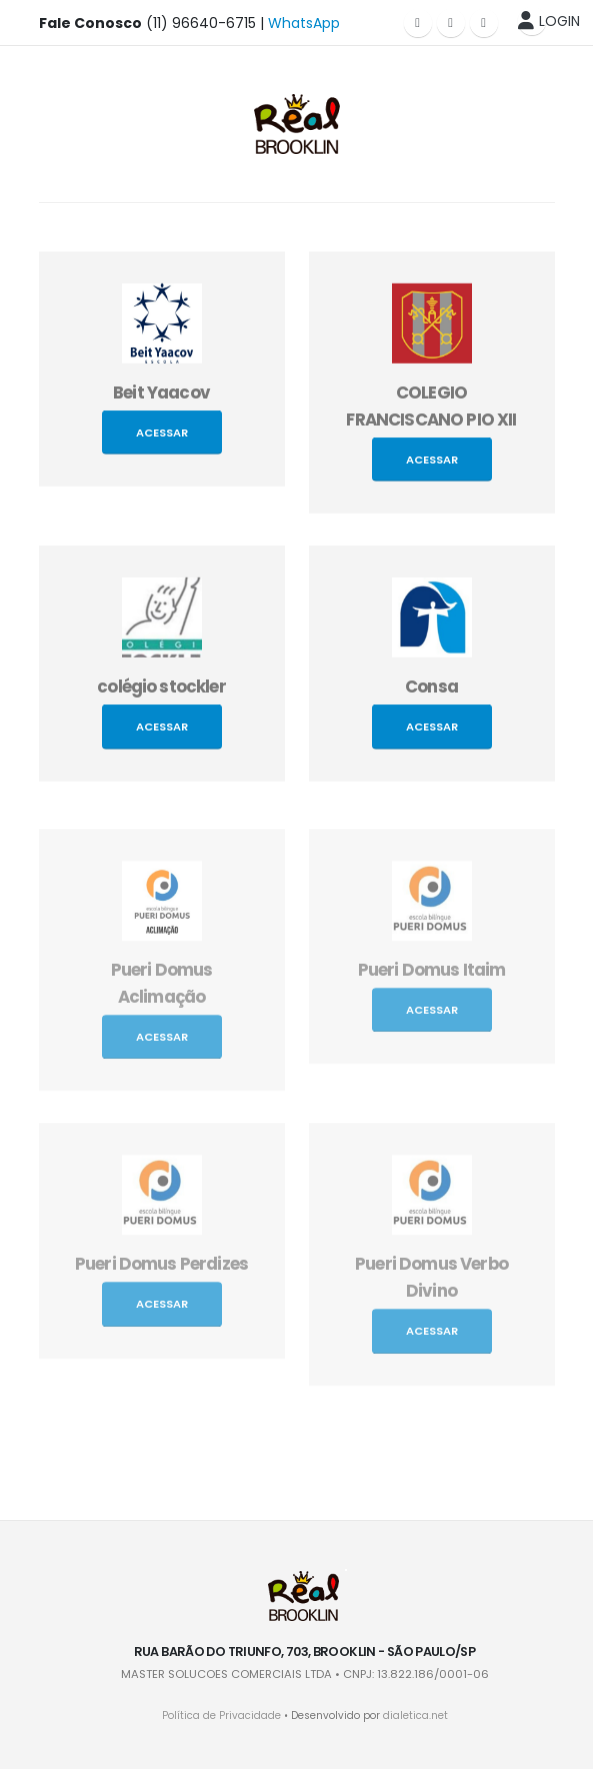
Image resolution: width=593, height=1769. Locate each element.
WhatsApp (304, 23)
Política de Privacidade (221, 1715)
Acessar (162, 438)
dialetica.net (415, 1715)
